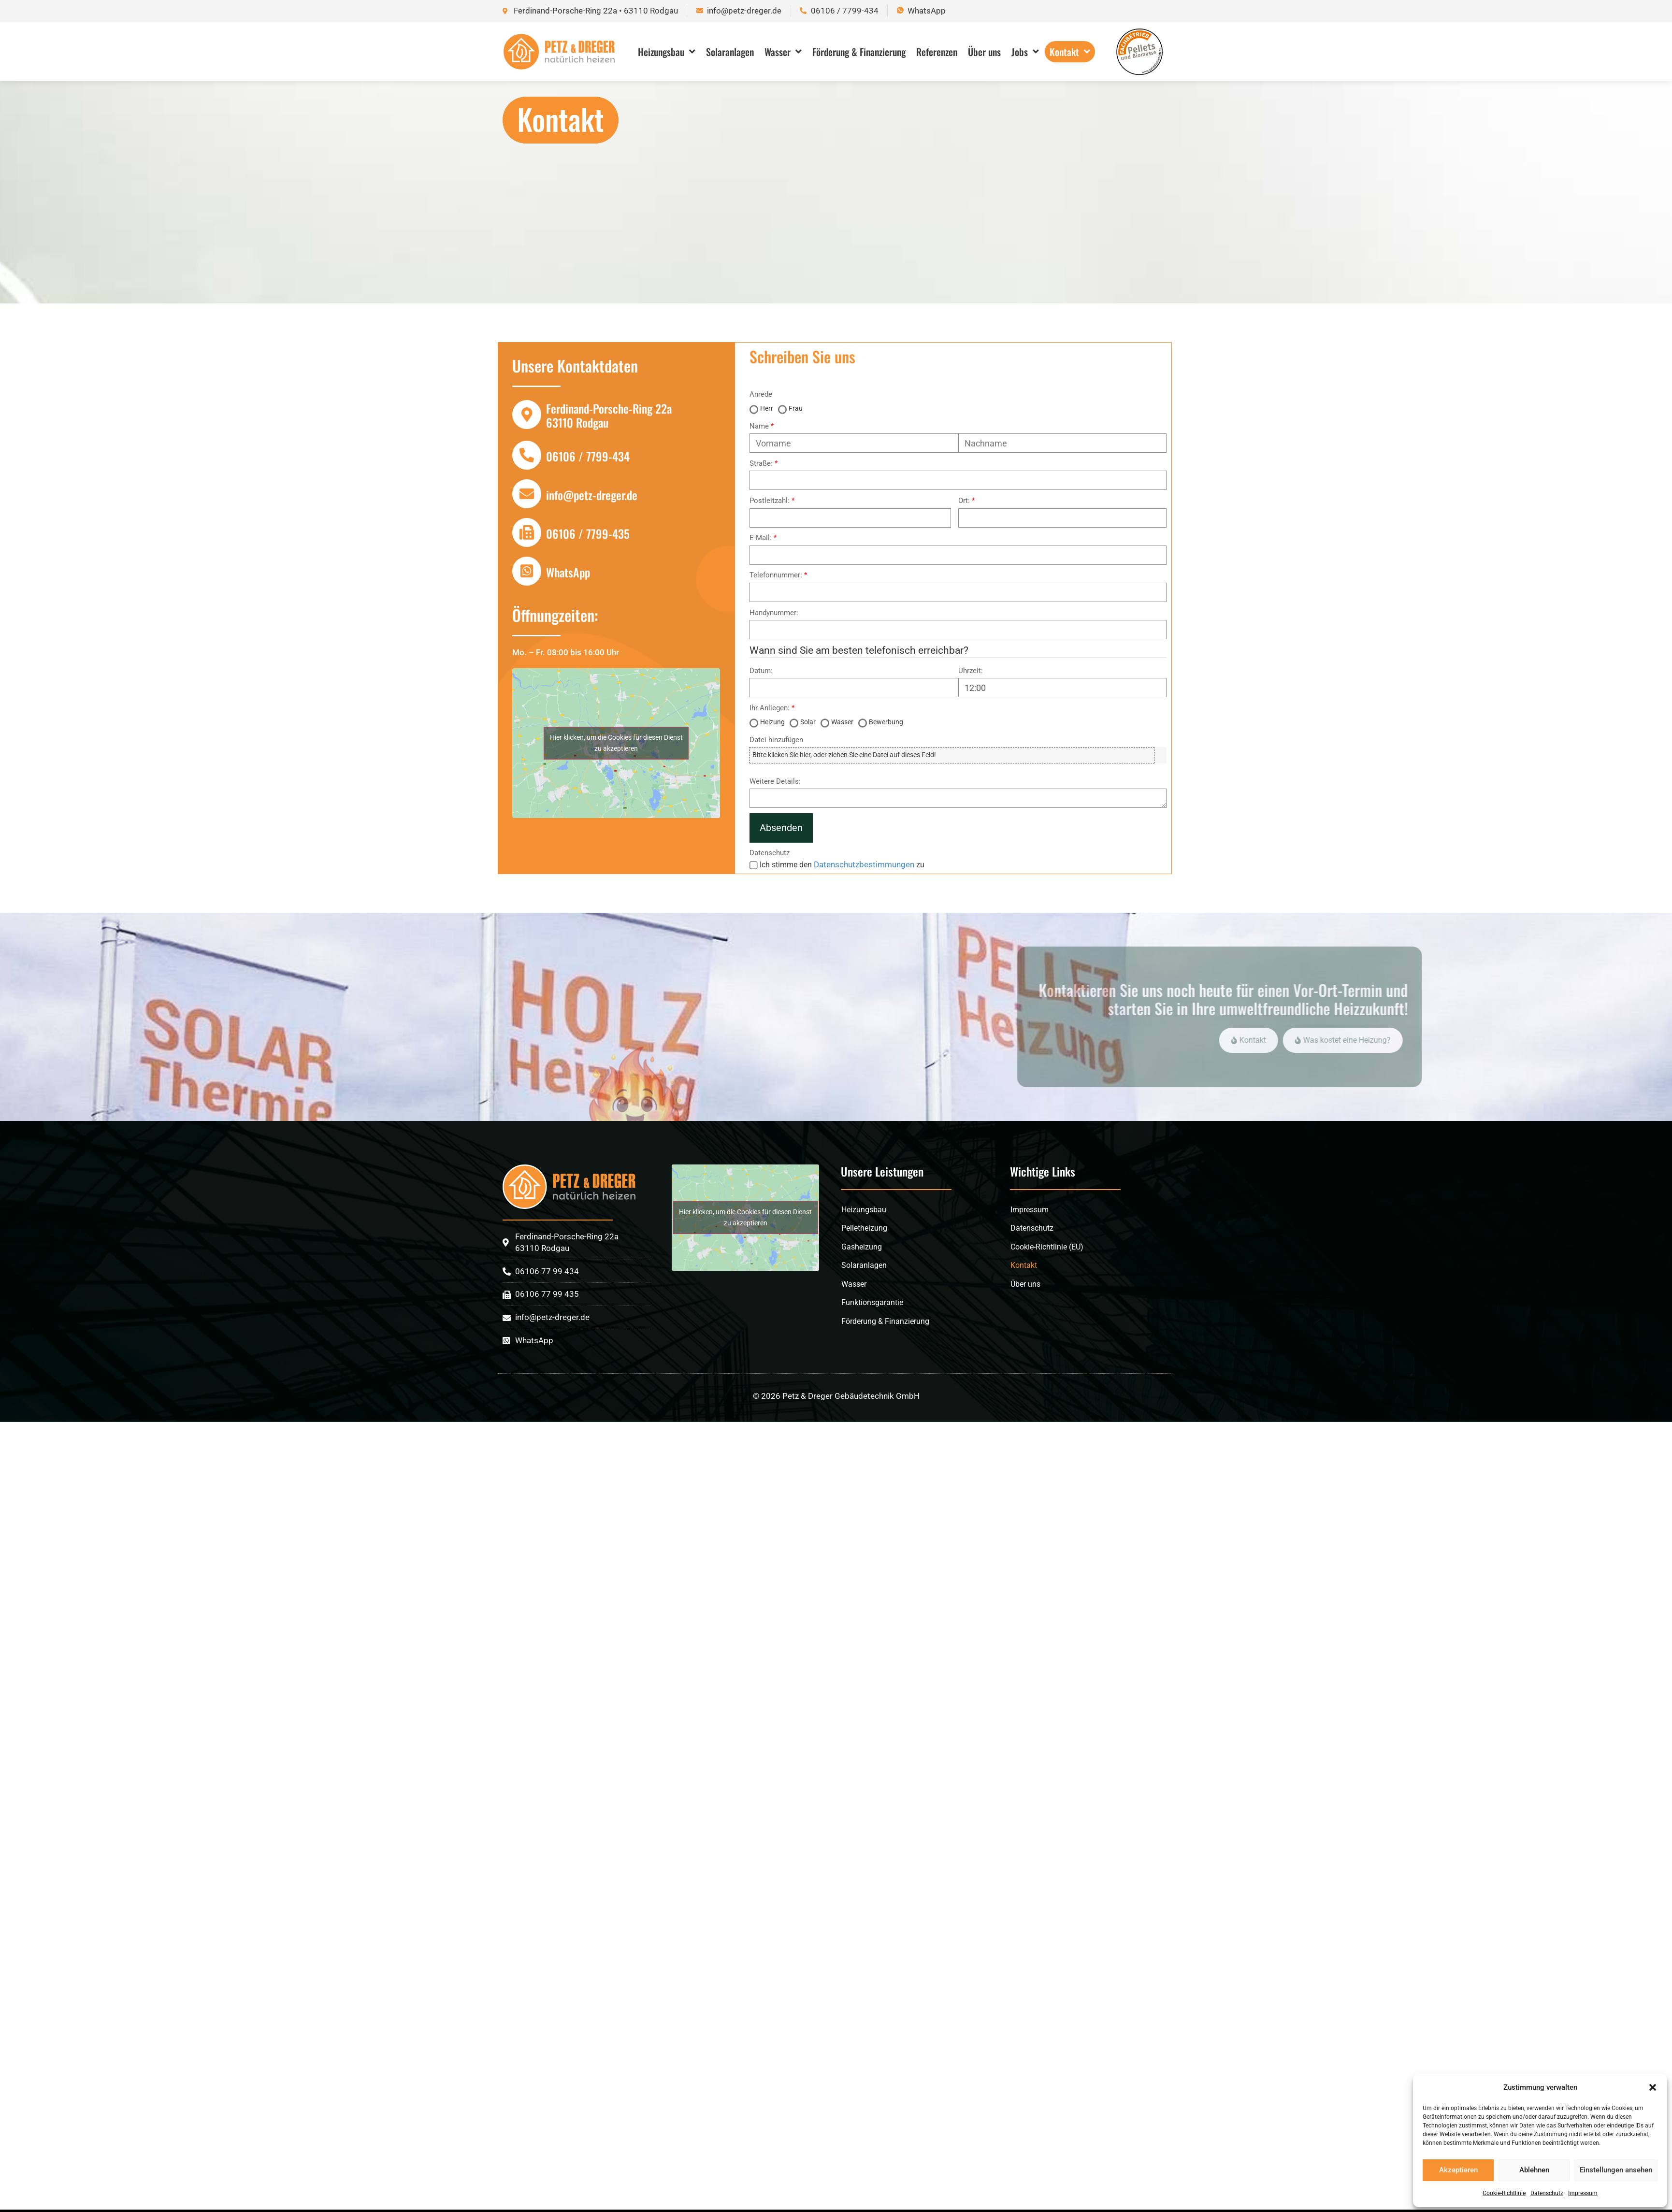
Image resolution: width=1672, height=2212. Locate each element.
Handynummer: (774, 613)
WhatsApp (568, 572)
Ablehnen (1534, 2170)
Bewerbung (886, 722)
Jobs (1025, 51)
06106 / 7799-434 (588, 456)
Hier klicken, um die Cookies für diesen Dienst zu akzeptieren (616, 742)
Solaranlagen (730, 51)
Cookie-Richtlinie (1504, 2193)
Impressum (1583, 2193)
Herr (766, 408)
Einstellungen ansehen (1616, 2170)
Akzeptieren (1458, 2170)
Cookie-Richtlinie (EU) (1046, 1246)
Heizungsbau (666, 51)
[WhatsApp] (526, 571)
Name (759, 426)
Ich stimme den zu (842, 865)
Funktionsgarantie (872, 1302)
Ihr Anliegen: (770, 708)
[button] (1653, 2087)
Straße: (761, 463)
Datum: (761, 671)
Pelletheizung (864, 1228)
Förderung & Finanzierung (859, 51)
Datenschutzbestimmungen (864, 864)
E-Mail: (761, 538)
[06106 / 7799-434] (526, 455)
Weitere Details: (775, 781)
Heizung (772, 722)
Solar (808, 722)
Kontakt (1070, 51)
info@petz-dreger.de (591, 494)
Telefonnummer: (776, 575)
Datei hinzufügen (776, 740)
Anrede (761, 394)
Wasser (783, 51)
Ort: (964, 500)
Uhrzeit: (970, 671)
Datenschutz (1546, 2193)
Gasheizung (861, 1246)
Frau (796, 408)
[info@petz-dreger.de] (526, 493)
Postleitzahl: (770, 500)
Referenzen (936, 51)
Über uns (984, 51)
